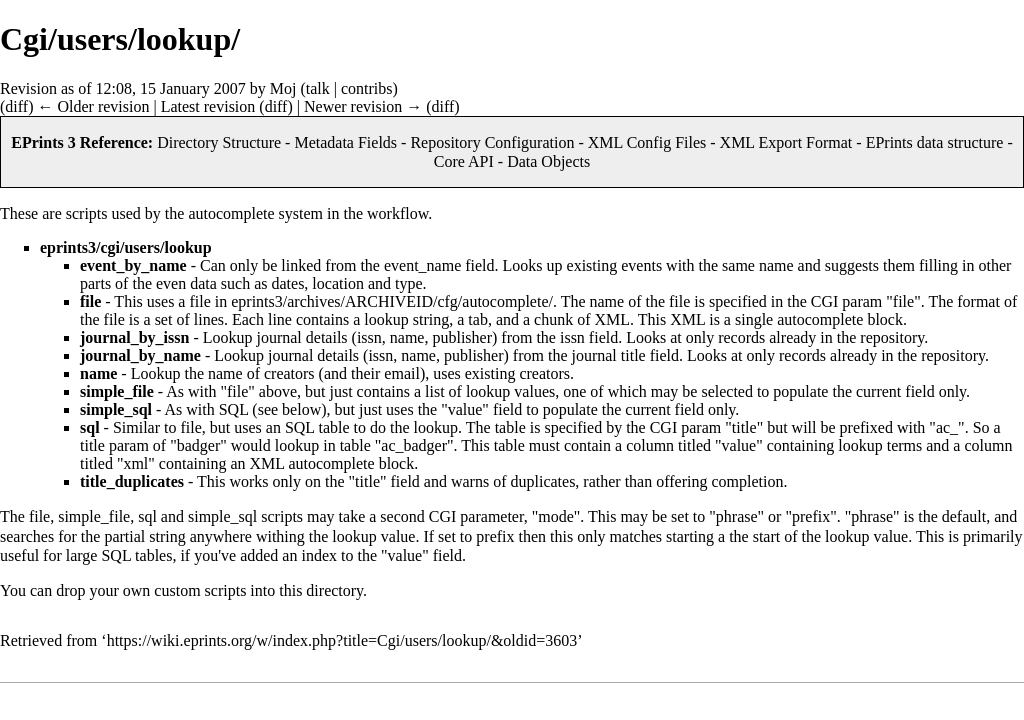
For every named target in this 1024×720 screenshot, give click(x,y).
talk (318, 88)
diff (16, 106)
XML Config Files (647, 142)
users (142, 247)
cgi (110, 247)
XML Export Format (786, 142)
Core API (464, 161)
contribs (367, 88)
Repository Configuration (492, 142)
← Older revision (93, 106)
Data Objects (548, 161)
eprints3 (68, 247)
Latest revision (208, 106)
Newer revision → (363, 106)
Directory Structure (219, 142)
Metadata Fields (345, 142)
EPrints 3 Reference (79, 142)
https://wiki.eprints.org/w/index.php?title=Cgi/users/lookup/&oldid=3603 (342, 640)
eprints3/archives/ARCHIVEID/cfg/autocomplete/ (392, 301)
